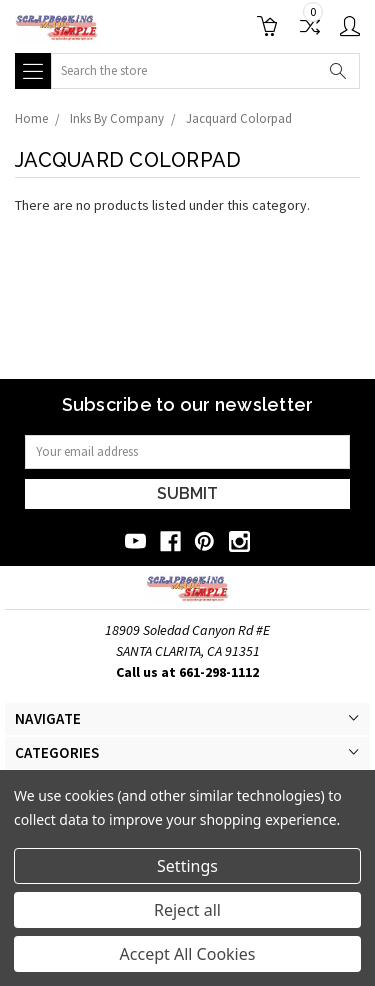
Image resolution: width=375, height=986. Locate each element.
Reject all (187, 910)
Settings (187, 866)
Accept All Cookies (188, 954)
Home (31, 118)
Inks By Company (117, 118)
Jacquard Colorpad (239, 118)
